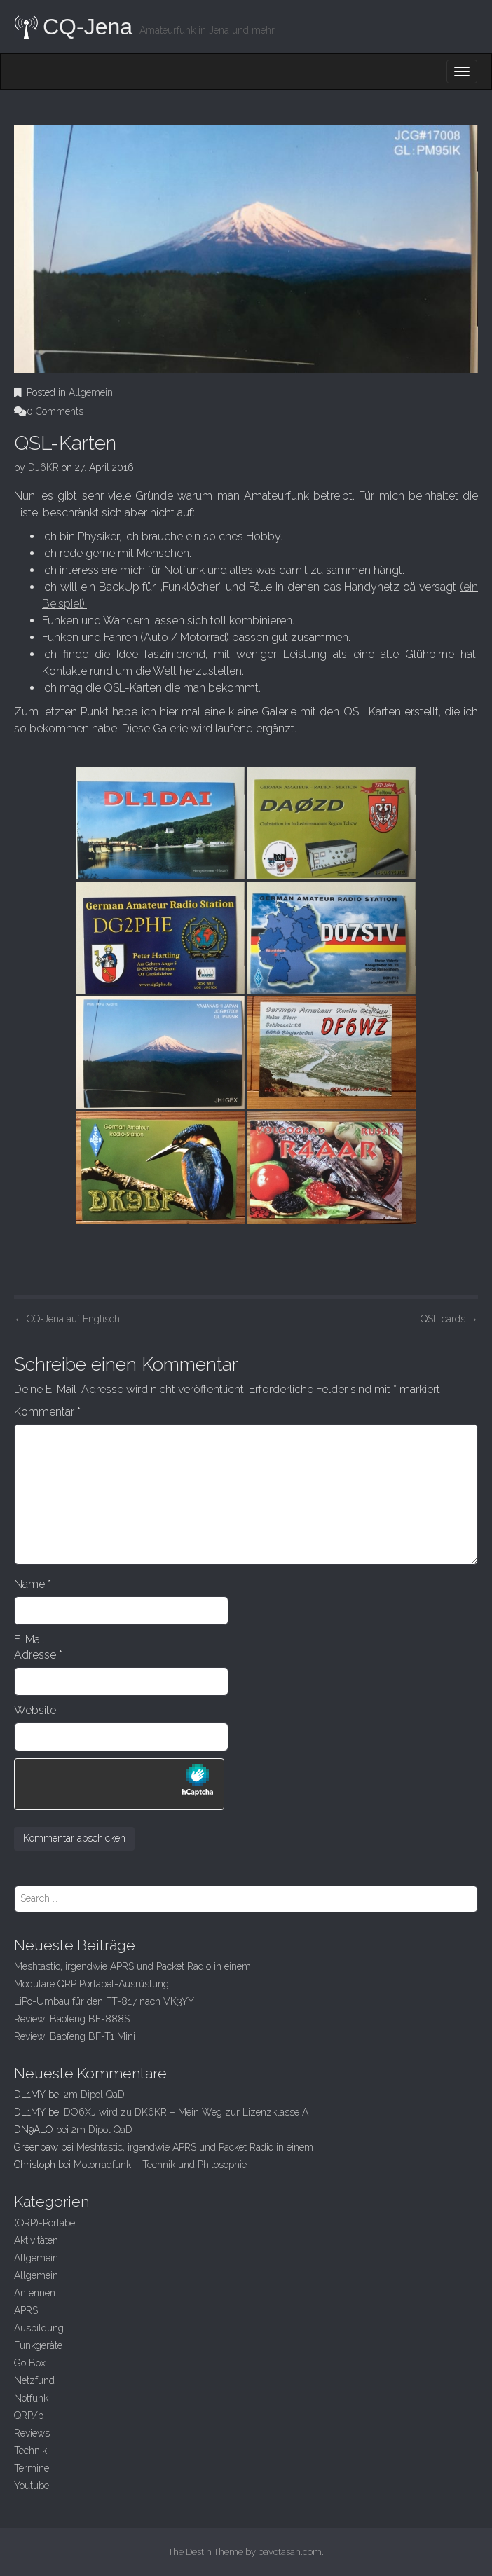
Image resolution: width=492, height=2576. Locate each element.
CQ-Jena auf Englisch (67, 1318)
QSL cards (449, 1318)
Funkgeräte (38, 2345)
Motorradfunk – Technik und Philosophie (160, 2164)
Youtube (31, 2485)
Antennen (34, 2292)
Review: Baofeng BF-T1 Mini (74, 2036)
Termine (31, 2468)
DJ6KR (43, 467)
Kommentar (47, 1411)
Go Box (30, 2363)
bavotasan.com (290, 2552)
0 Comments (55, 411)
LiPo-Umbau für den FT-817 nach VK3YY (104, 2001)
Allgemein (91, 392)
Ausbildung (39, 2328)
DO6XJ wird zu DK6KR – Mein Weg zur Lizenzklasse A (186, 2112)
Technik (30, 2450)
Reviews (32, 2433)
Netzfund (34, 2380)
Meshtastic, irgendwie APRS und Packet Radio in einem (132, 1966)
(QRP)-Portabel (46, 2222)
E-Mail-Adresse (38, 1647)
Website (35, 1710)
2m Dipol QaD (94, 2094)
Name (32, 1584)
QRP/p (28, 2415)
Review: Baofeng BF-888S (72, 2019)
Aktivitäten (36, 2240)
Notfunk (31, 2398)
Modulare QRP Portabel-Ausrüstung (91, 1983)
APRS (26, 2310)
